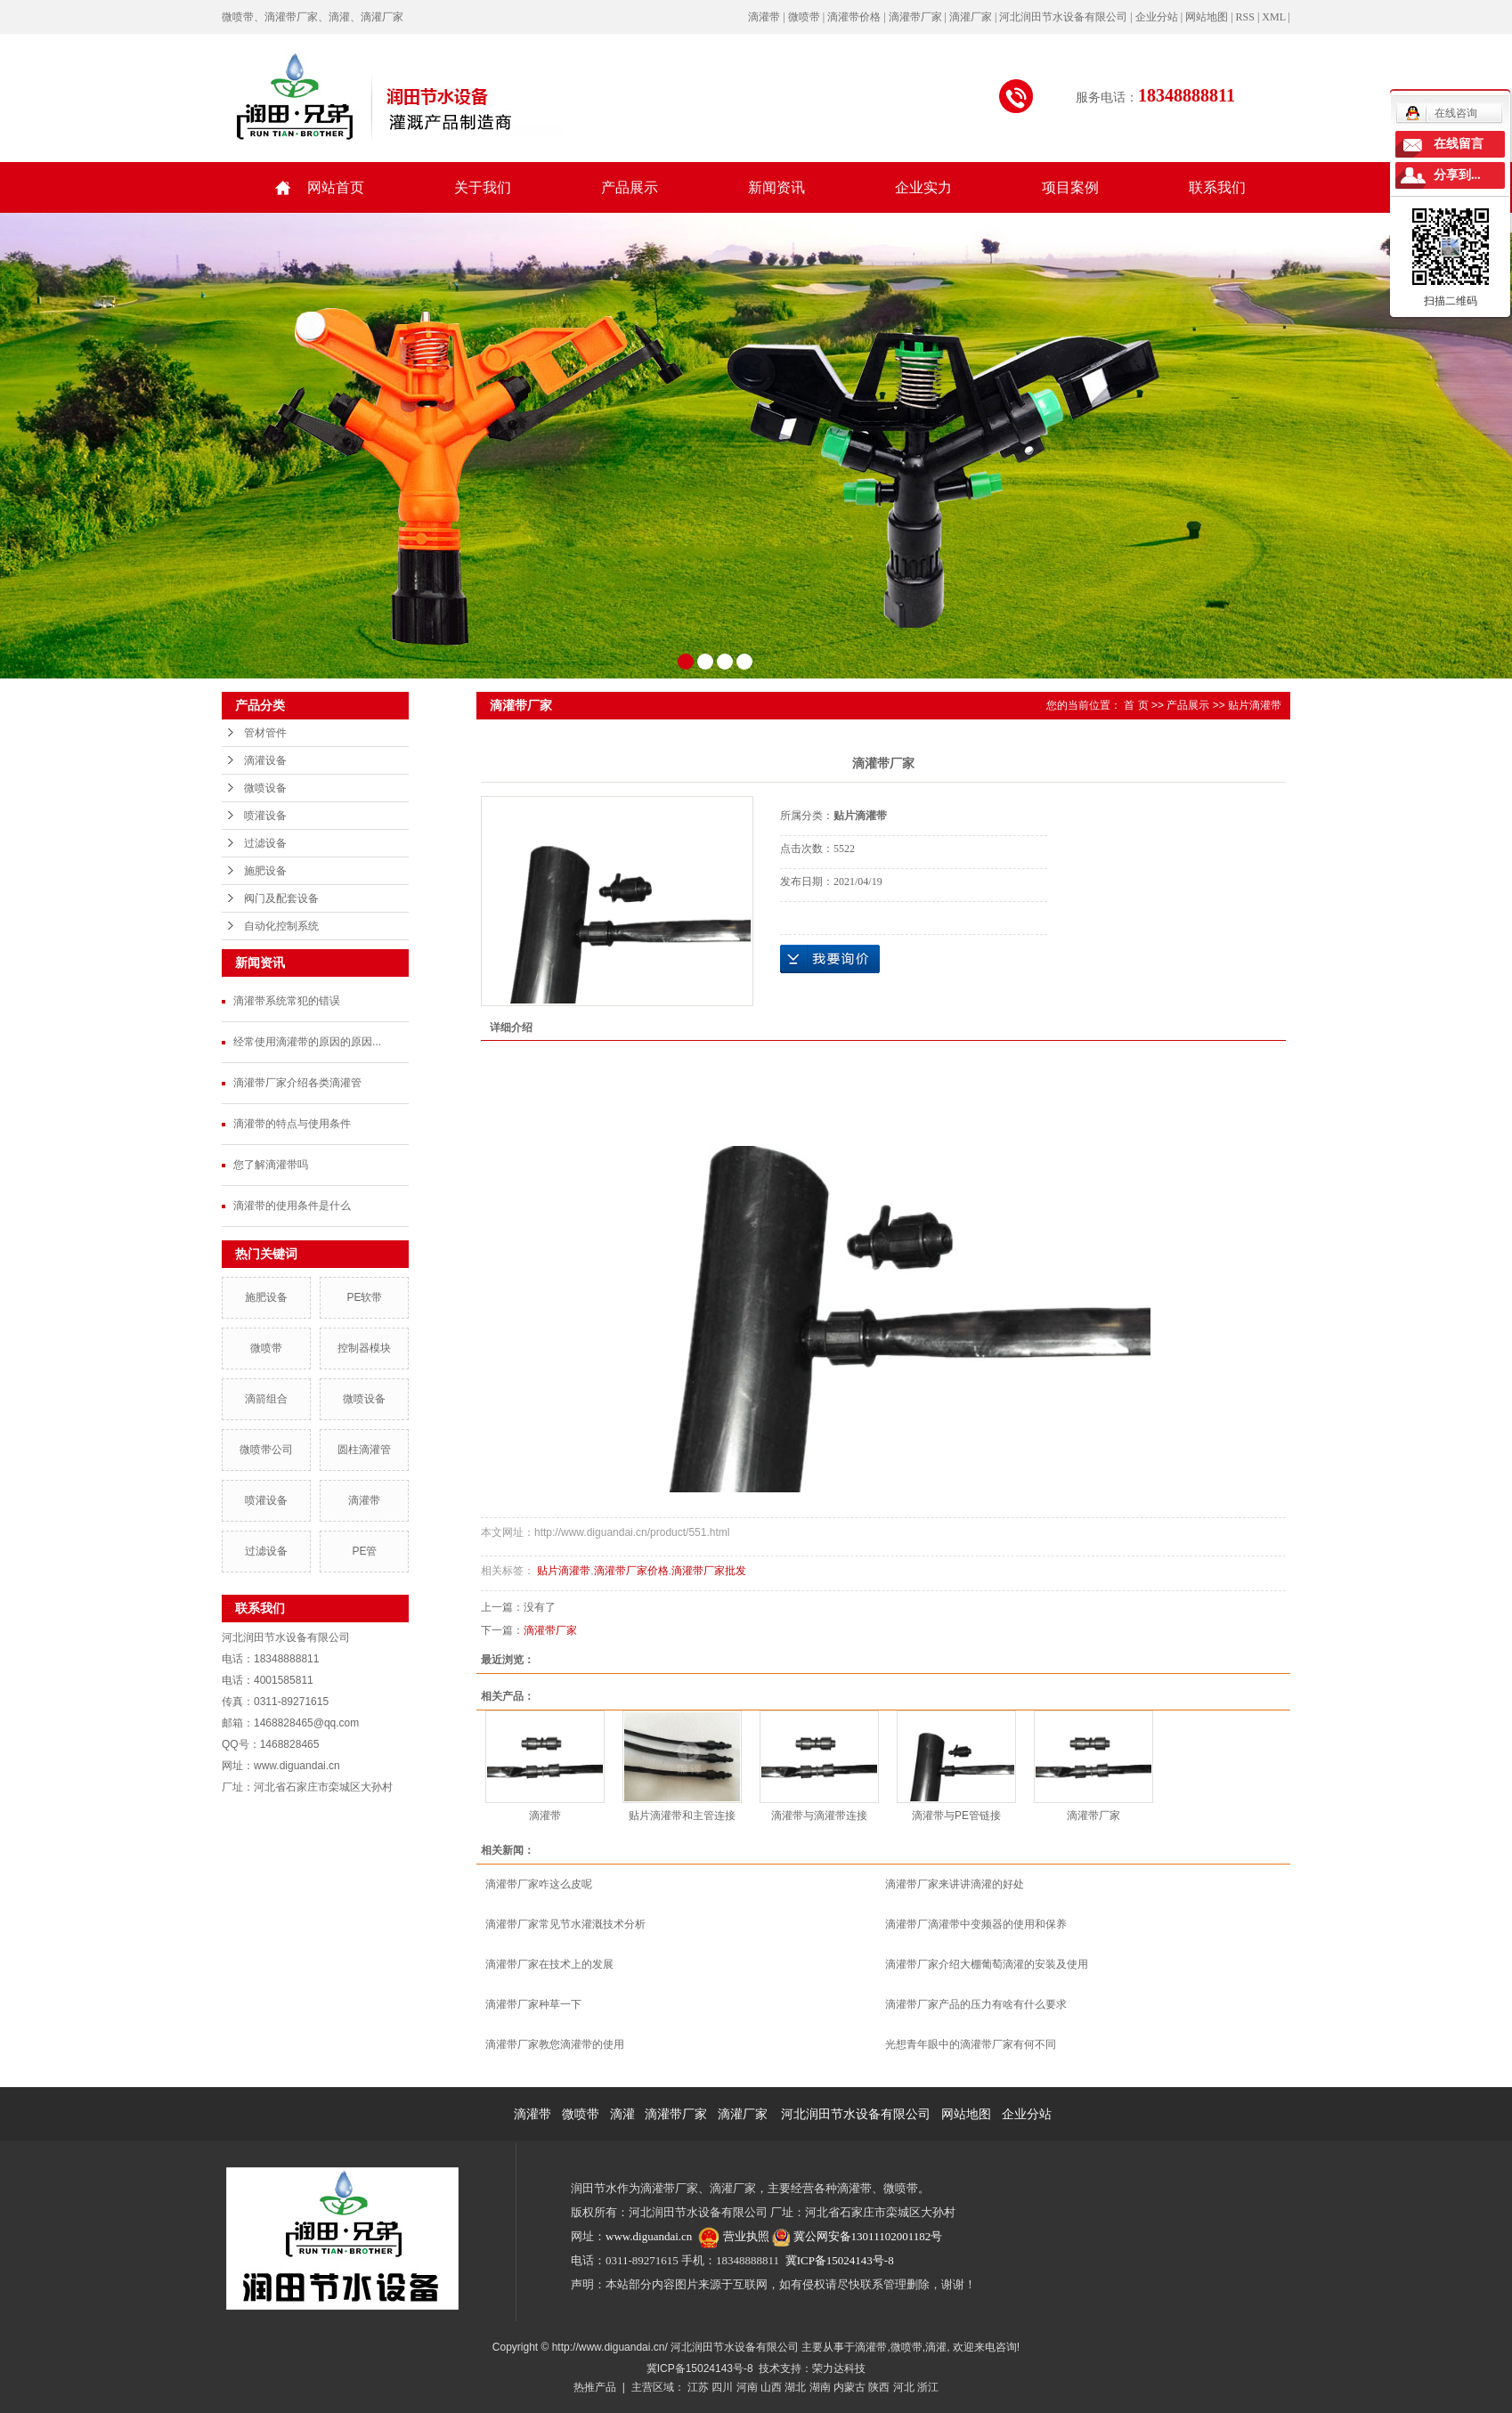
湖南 (820, 2387)
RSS (1245, 17)
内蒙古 (849, 2387)
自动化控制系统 (281, 926)
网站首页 (335, 187)
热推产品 (594, 2387)
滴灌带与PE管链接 (956, 1815)
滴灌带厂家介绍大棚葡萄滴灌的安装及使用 (986, 1964)
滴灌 (622, 2114)
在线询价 (830, 959)
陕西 (879, 2387)
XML (1273, 17)
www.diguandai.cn (649, 2236)
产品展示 (629, 187)
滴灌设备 (265, 760)
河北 (904, 2387)
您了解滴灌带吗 (270, 1164)
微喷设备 (265, 788)
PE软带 (364, 1297)
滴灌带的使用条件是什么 (292, 1205)
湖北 (795, 2387)
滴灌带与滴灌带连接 (819, 1815)
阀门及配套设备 (281, 898)
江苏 (698, 2387)
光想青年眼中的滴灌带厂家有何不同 (970, 2044)
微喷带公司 (266, 1449)
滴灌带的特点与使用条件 (292, 1123)
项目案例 (1070, 187)
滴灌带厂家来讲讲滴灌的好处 (954, 1884)
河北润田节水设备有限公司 (856, 2114)
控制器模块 (364, 1348)
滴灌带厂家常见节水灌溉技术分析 (565, 1924)
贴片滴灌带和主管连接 (682, 1815)
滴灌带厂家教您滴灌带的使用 (554, 2044)
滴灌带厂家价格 (631, 1570)
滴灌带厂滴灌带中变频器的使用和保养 (976, 1924)
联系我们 (1217, 187)
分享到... (1457, 175)
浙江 (928, 2387)
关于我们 (482, 187)
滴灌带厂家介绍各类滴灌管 (297, 1083)
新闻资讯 (776, 187)
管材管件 (265, 733)
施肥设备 (265, 871)
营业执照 (746, 2236)
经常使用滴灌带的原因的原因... (307, 1042)
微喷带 (266, 1348)
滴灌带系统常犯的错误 (286, 1001)
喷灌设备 (265, 815)
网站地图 (1206, 17)
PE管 (364, 1551)
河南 (747, 2387)
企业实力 (923, 187)
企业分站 (1156, 17)
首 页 (1136, 705)
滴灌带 (364, 1500)
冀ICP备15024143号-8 (839, 2260)
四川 (722, 2387)
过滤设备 (265, 843)
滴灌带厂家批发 (708, 1570)
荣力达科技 (839, 2368)
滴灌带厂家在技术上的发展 (549, 1964)
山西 (771, 2387)
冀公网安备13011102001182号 (868, 2236)
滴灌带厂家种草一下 (533, 2004)
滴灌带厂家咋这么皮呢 (538, 1884)
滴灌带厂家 (550, 1630)
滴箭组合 (266, 1399)
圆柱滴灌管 (364, 1449)
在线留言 (1459, 143)
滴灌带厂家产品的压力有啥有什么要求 (976, 2004)
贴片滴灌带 (1254, 705)
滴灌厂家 (743, 2114)
